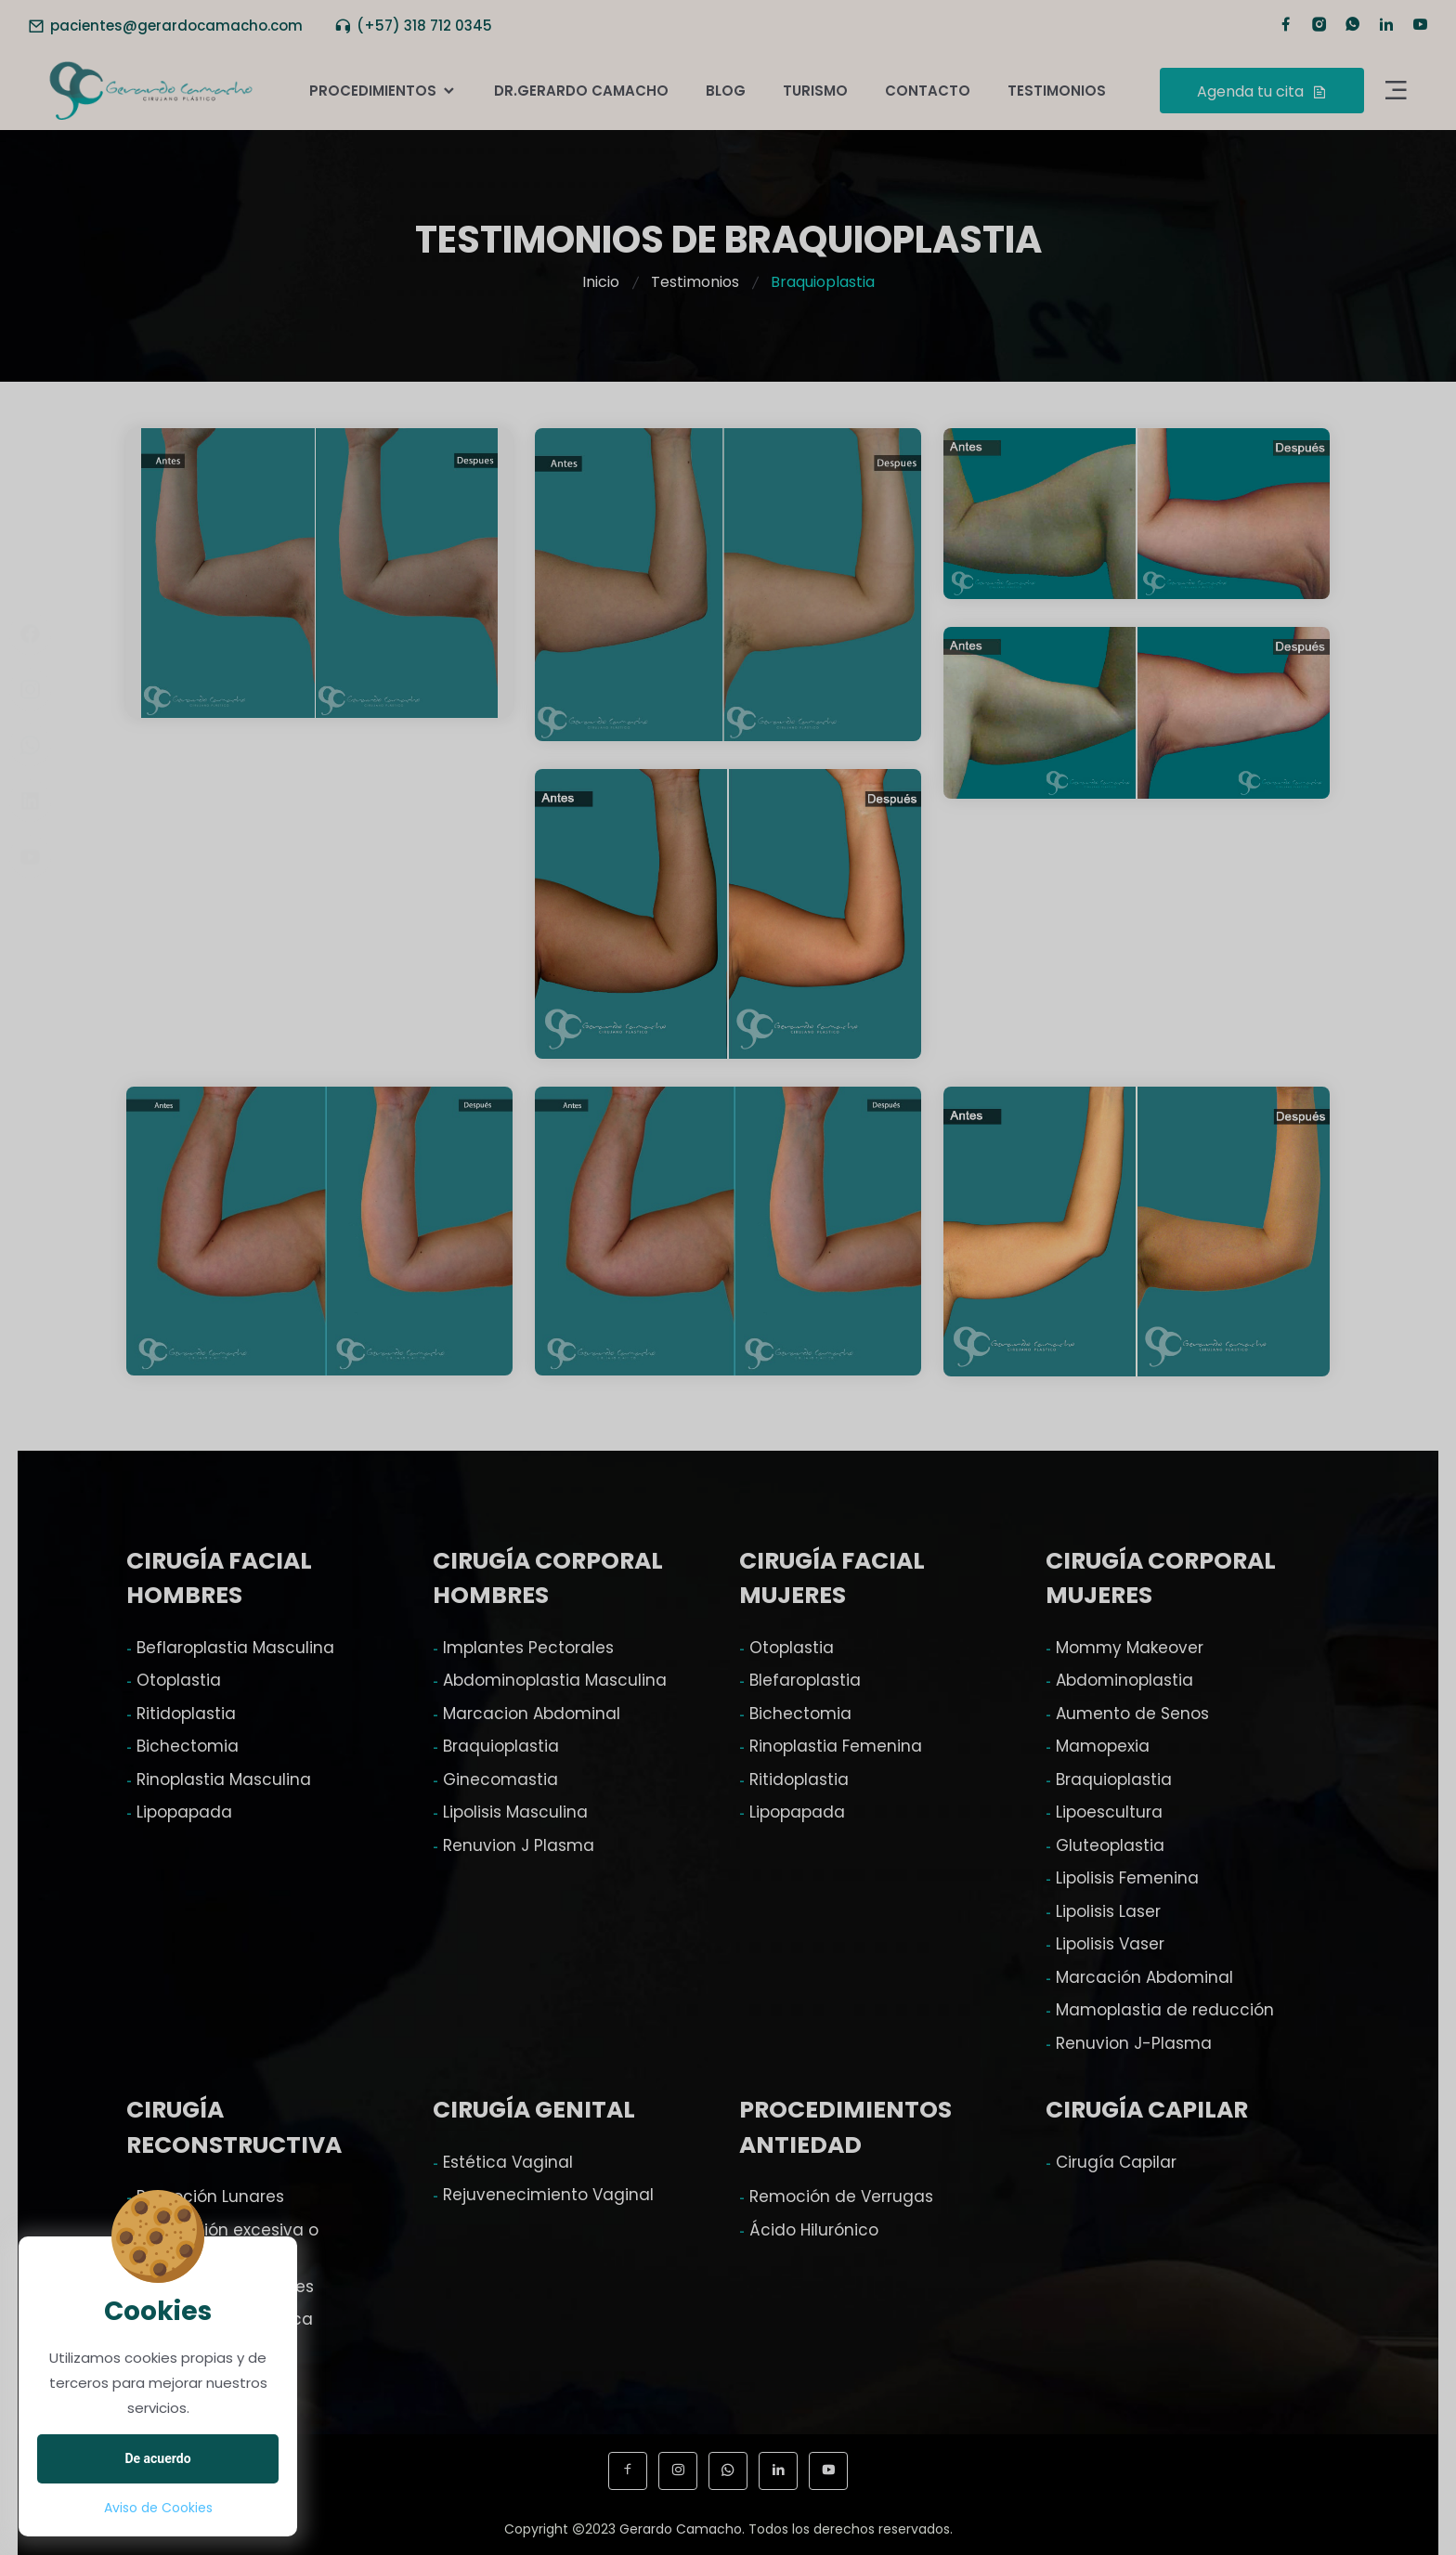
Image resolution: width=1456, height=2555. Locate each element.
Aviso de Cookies (158, 2507)
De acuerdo (157, 2458)
